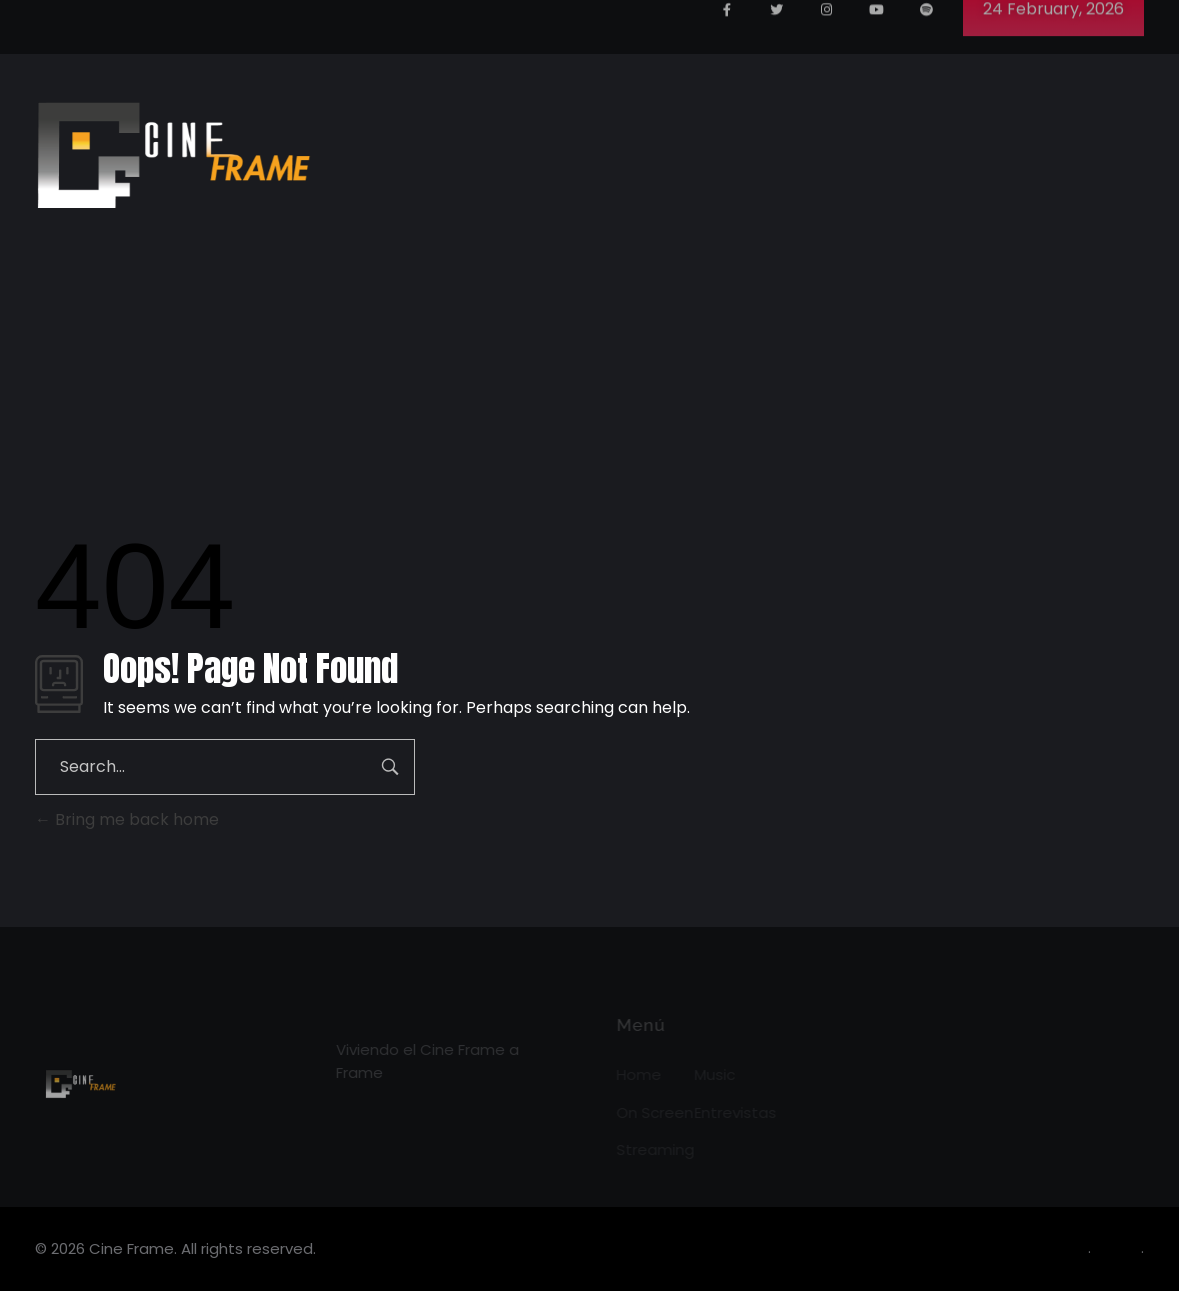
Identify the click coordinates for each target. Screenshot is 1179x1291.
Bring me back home (127, 819)
